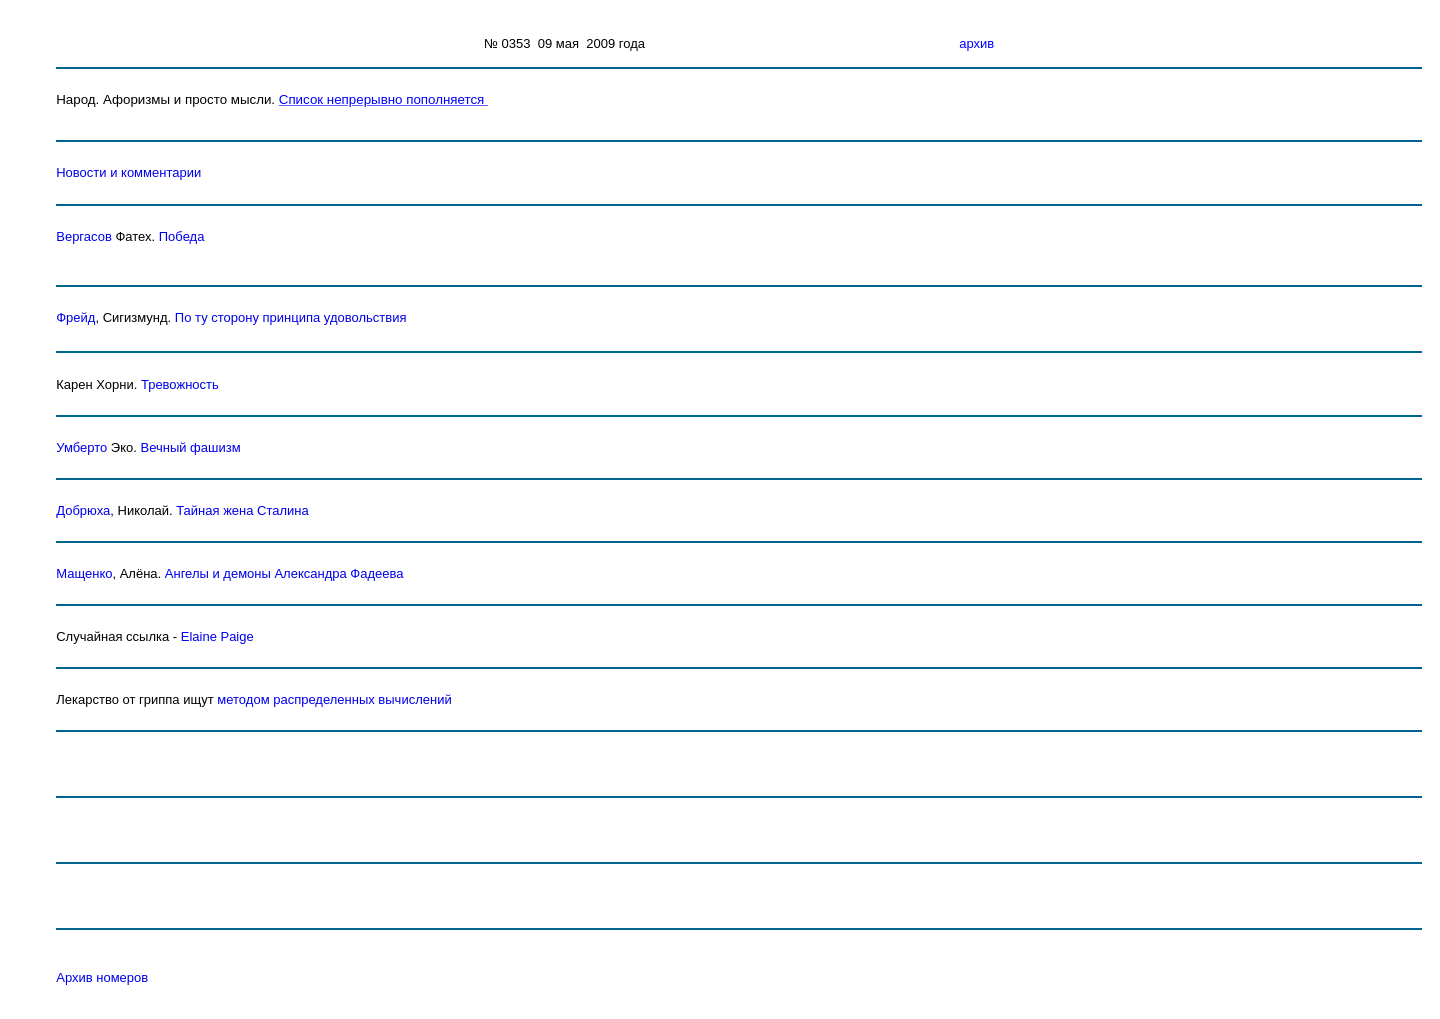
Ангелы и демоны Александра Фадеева (284, 573)
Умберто (81, 447)
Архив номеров (102, 977)
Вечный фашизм (190, 447)
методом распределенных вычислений (334, 699)
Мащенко (84, 573)
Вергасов (84, 236)
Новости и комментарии (128, 172)
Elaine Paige (217, 636)
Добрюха (83, 510)
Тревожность (180, 384)
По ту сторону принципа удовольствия (291, 317)
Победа (182, 236)
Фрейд (75, 317)
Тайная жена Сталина (242, 510)
